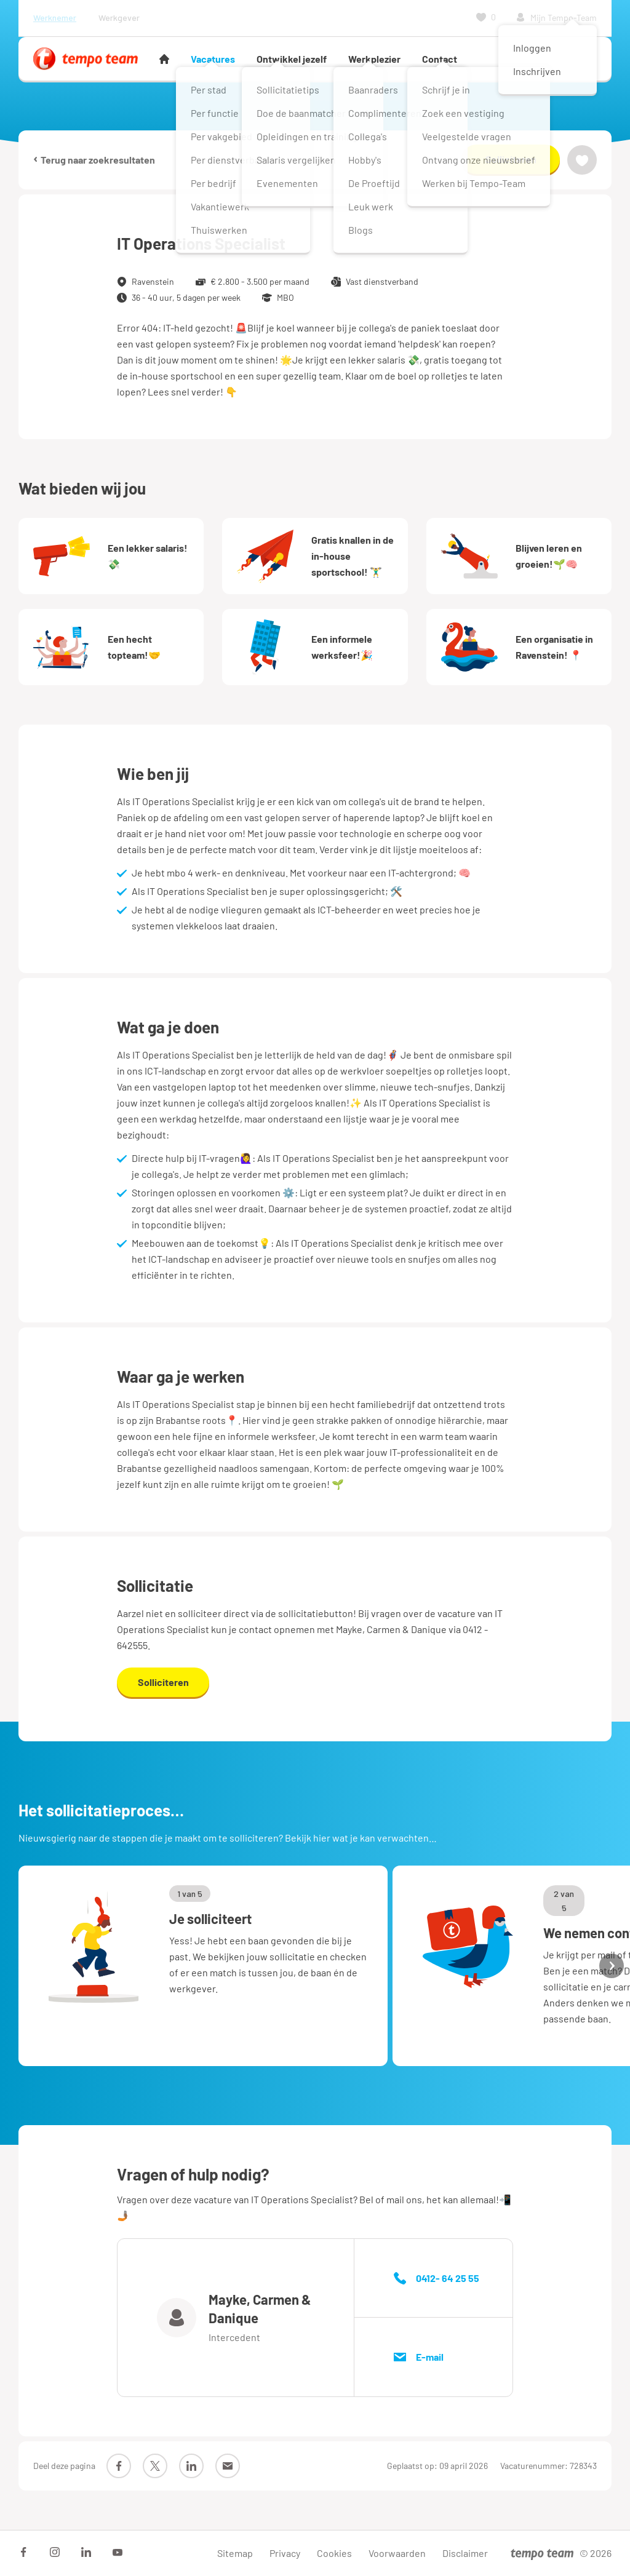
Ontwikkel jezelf (292, 59)
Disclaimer (465, 2553)
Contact (439, 59)
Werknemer (54, 17)
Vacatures (213, 59)
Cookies (334, 2553)
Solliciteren (510, 159)
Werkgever (119, 17)
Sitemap (235, 2553)
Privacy (284, 2553)
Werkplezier (374, 59)
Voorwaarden (397, 2553)
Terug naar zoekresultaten (94, 159)
